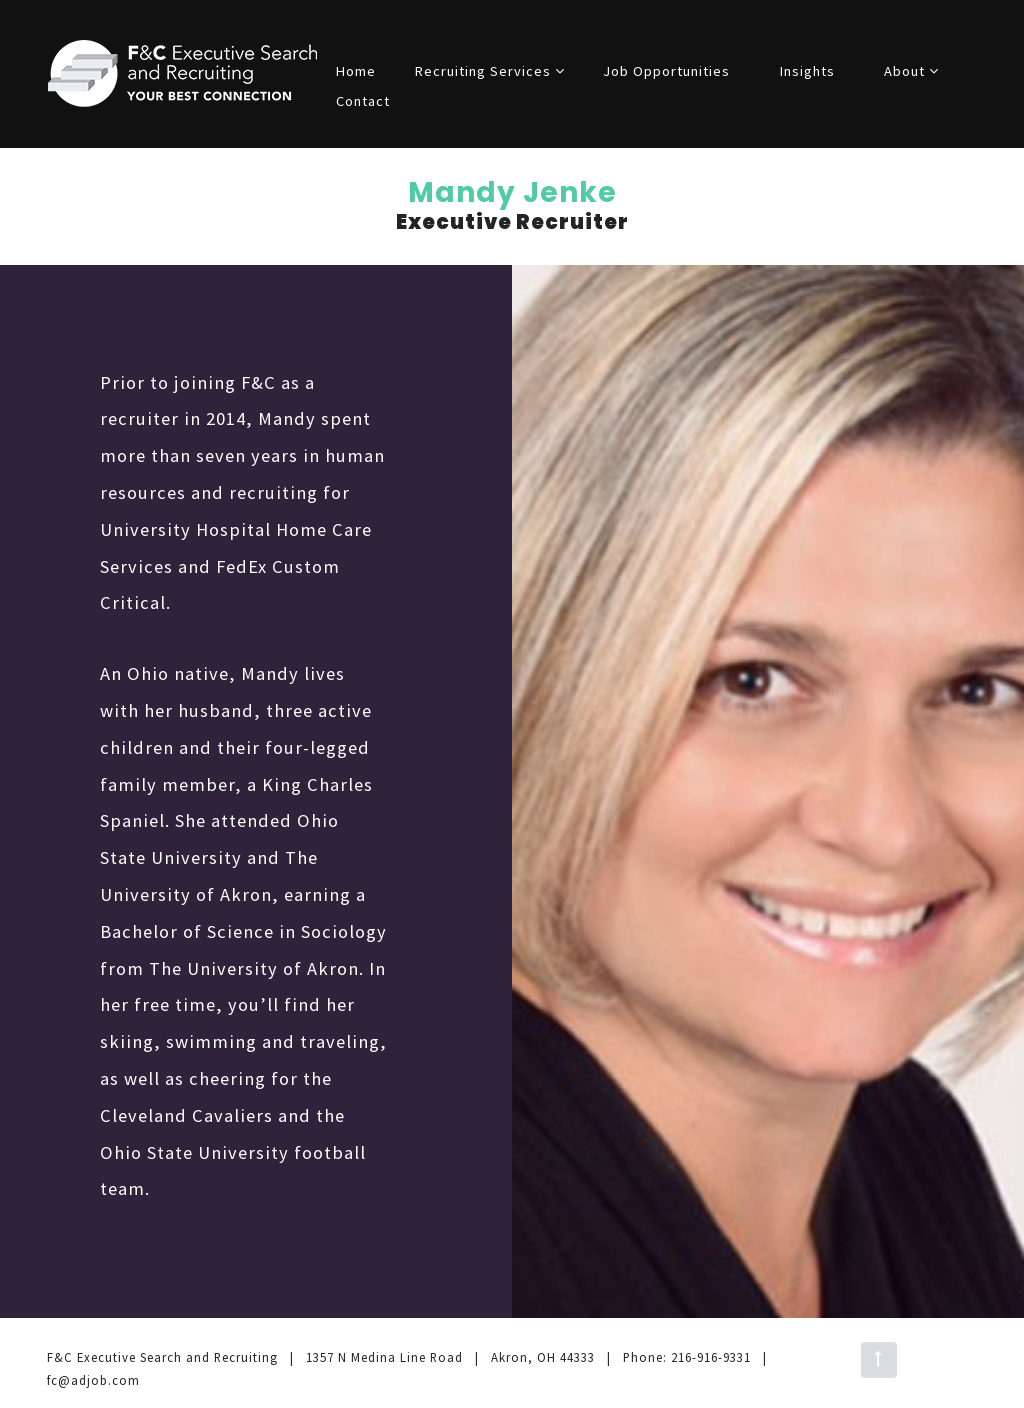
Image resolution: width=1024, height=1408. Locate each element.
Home (356, 71)
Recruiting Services (490, 71)
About (911, 71)
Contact (363, 101)
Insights (807, 71)
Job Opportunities (666, 71)
